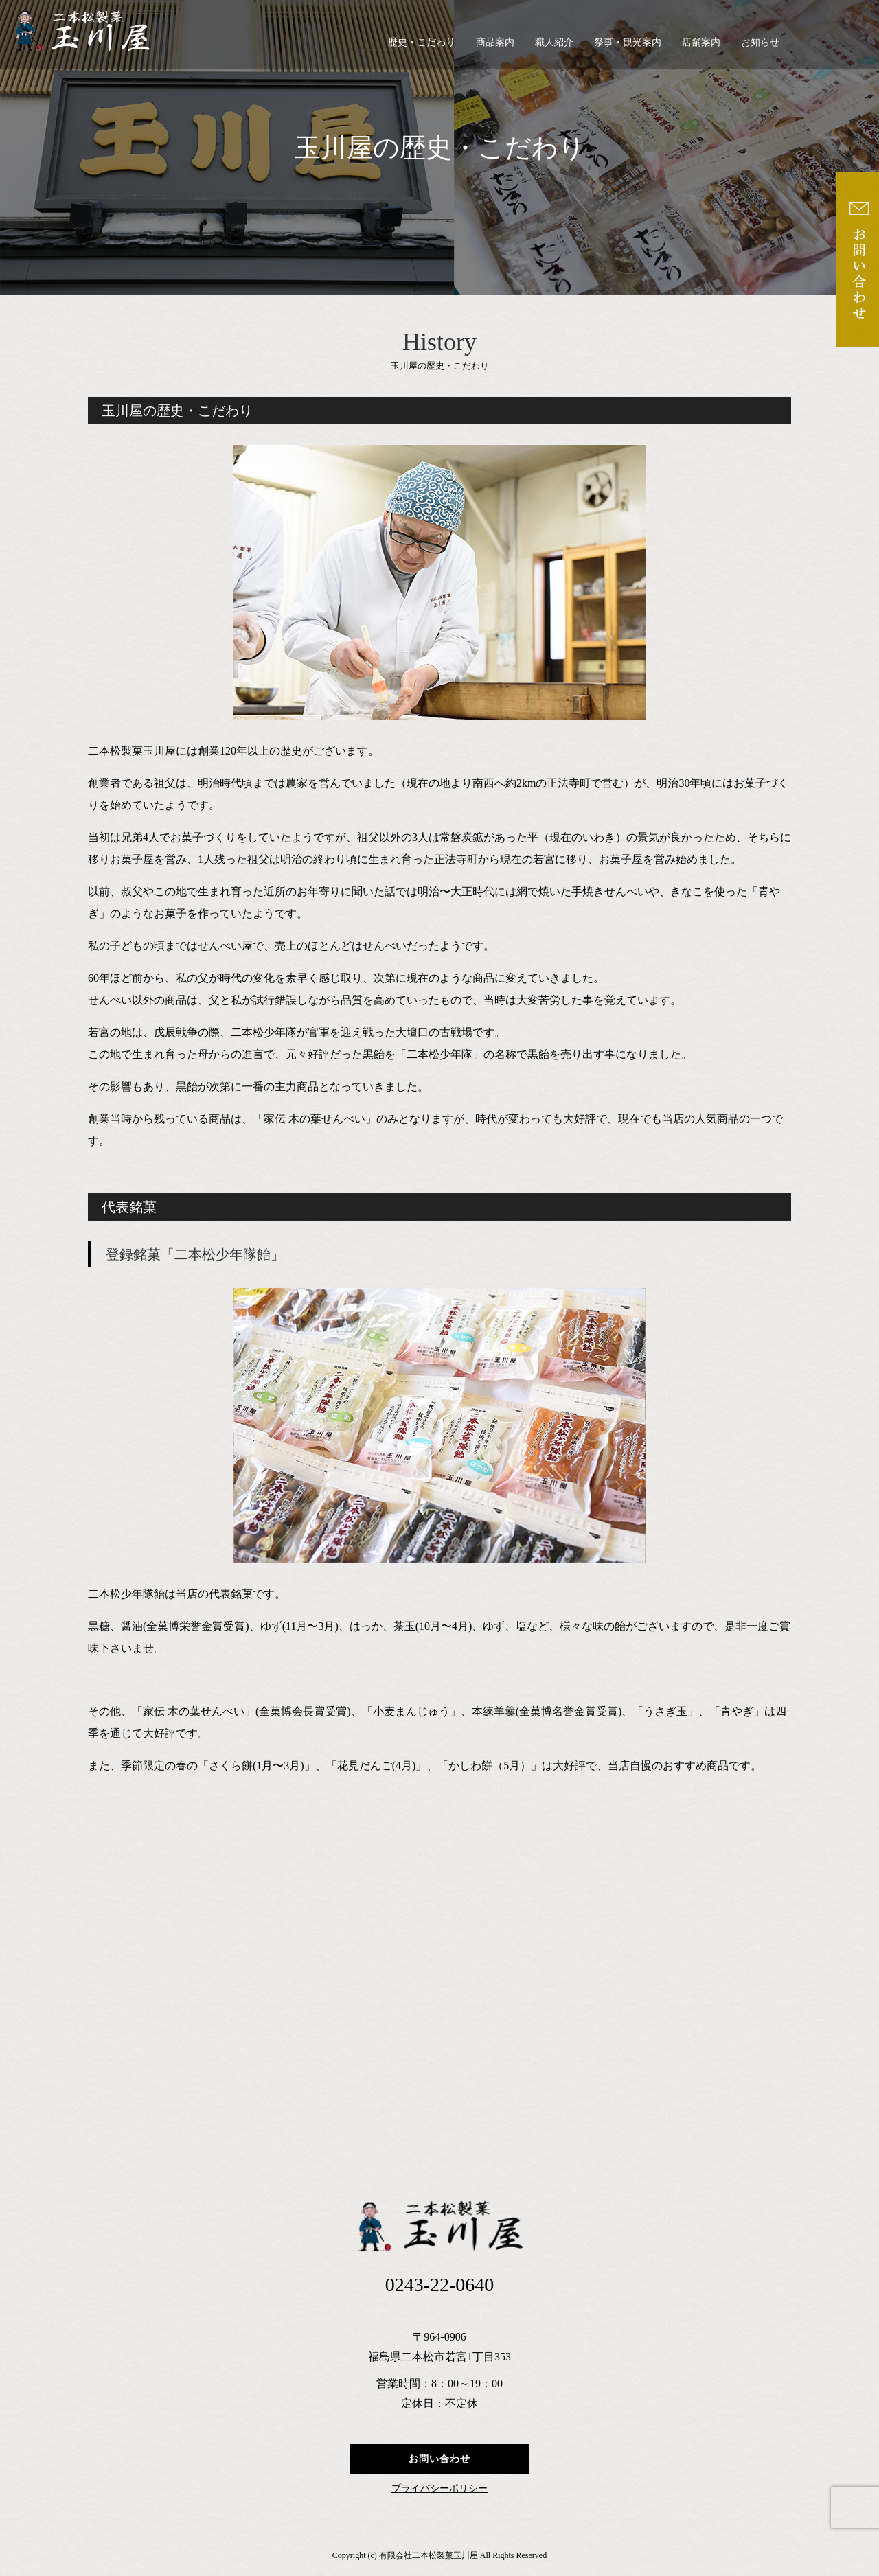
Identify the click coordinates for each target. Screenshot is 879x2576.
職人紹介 (554, 42)
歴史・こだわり (421, 42)
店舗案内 (701, 42)
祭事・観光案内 (627, 42)
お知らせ (760, 42)
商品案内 (495, 42)
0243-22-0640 (439, 2284)
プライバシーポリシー (439, 2489)
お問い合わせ (439, 2459)
